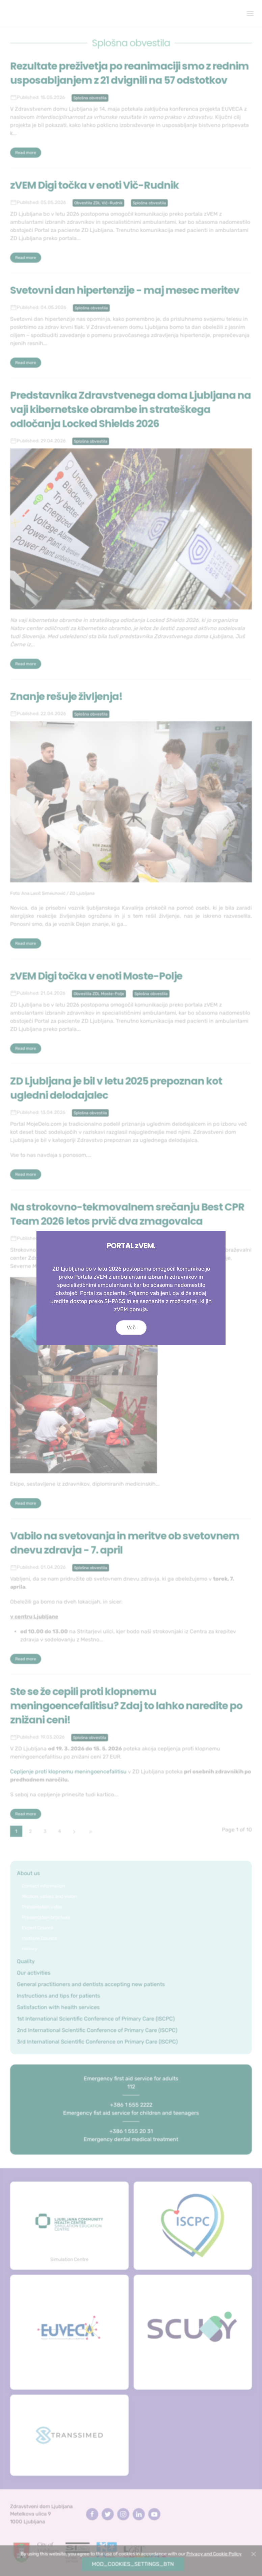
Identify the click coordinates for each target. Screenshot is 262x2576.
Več (131, 1354)
